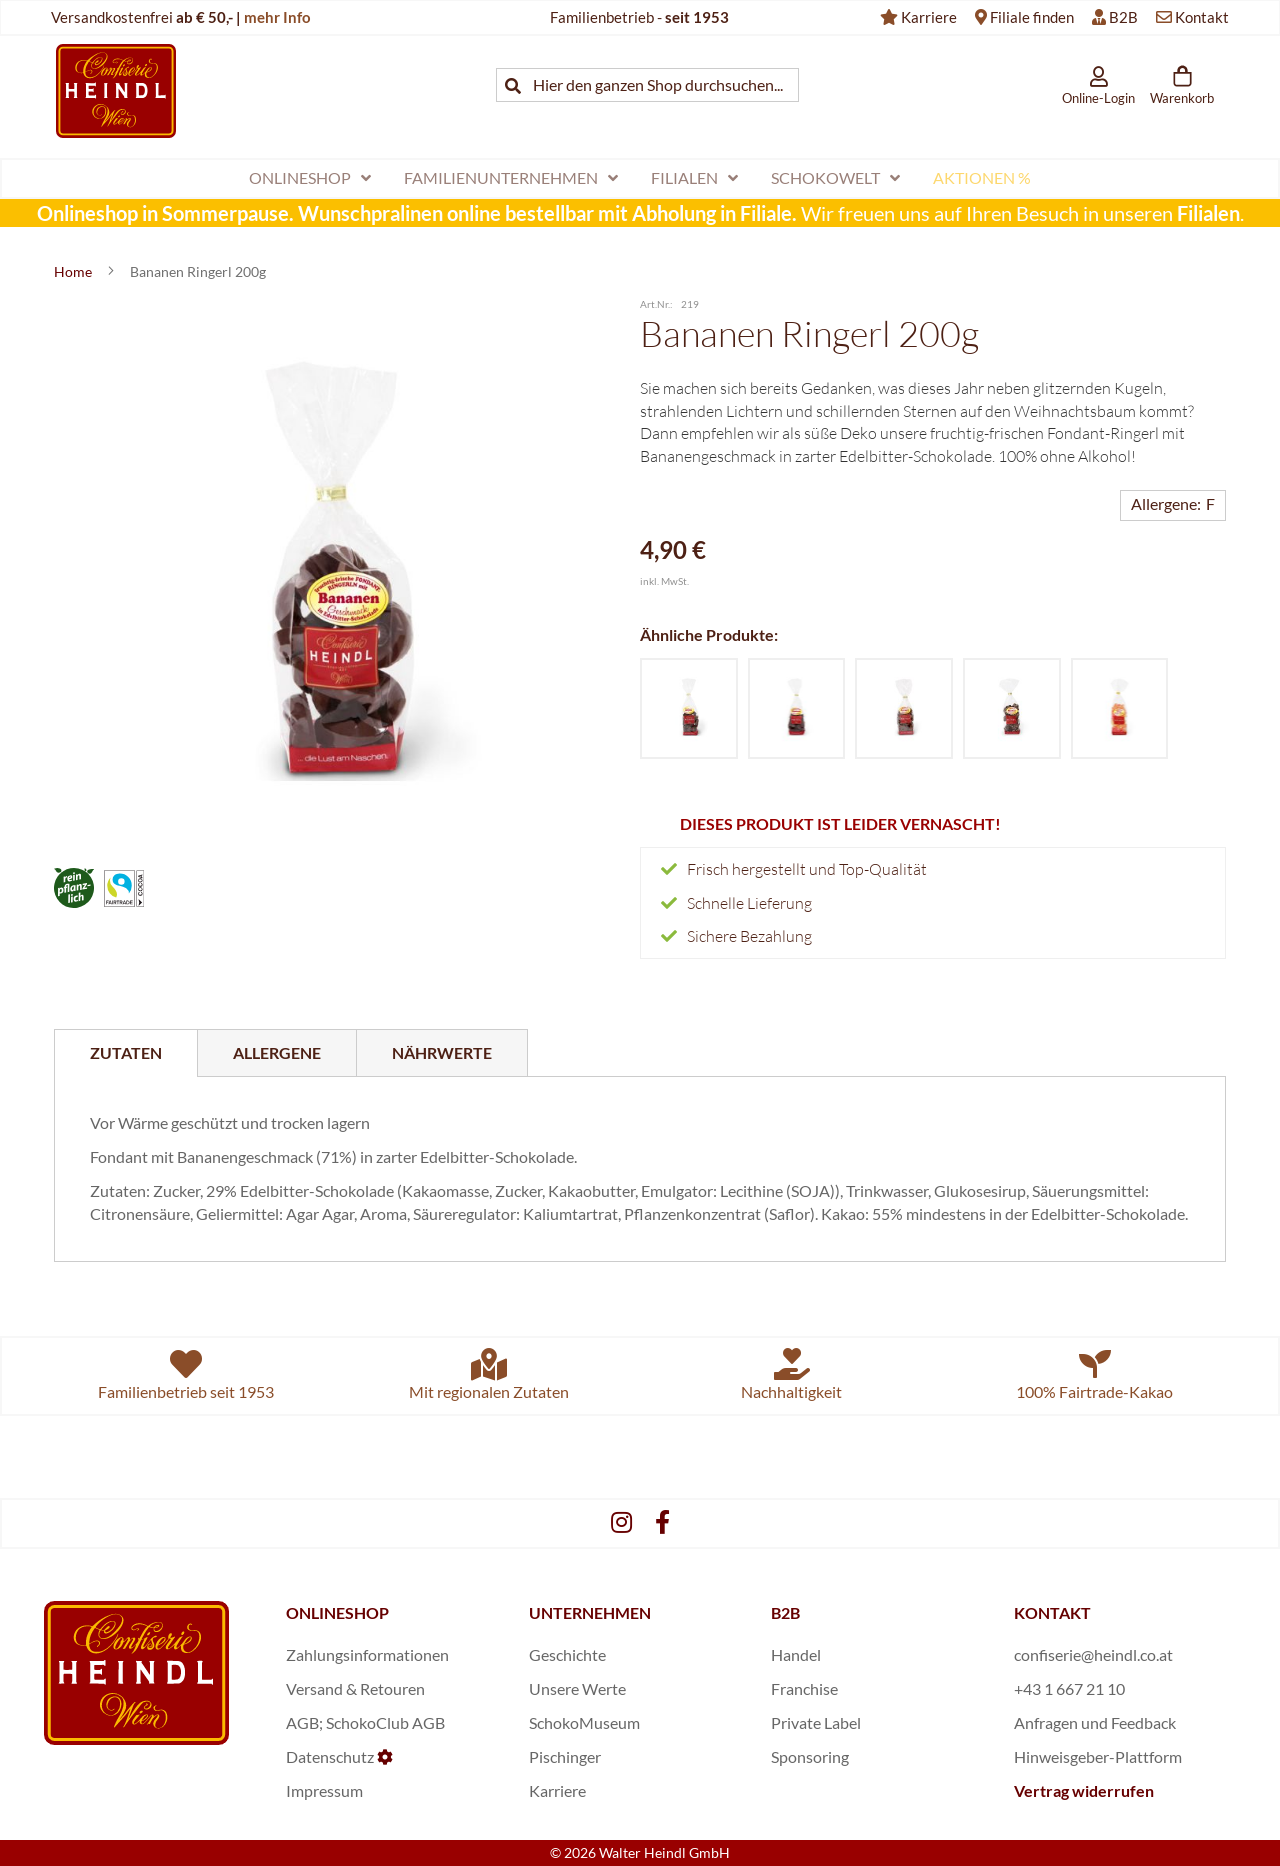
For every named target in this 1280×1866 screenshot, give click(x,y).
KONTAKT (1052, 1612)
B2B (1123, 17)
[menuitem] (310, 178)
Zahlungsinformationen (367, 1654)
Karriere (929, 17)
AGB (302, 1722)
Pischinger (565, 1756)
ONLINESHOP (337, 1612)
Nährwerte (442, 1052)
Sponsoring (810, 1756)
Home (74, 271)
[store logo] (116, 90)
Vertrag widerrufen (1084, 1790)
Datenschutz (330, 1756)
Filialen (1208, 213)
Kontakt (1202, 17)
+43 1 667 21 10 (1069, 1688)
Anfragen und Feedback (1095, 1722)
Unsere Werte (577, 1688)
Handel (796, 1654)
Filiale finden (1032, 17)
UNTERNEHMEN (590, 1612)
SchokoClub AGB (385, 1722)
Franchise (804, 1688)
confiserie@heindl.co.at (1093, 1654)
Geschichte (567, 1654)
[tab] (126, 1053)
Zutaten (126, 1052)
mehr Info (277, 17)
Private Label (816, 1722)
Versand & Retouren (355, 1688)
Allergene (277, 1052)
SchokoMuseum (584, 1722)
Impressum (324, 1790)
